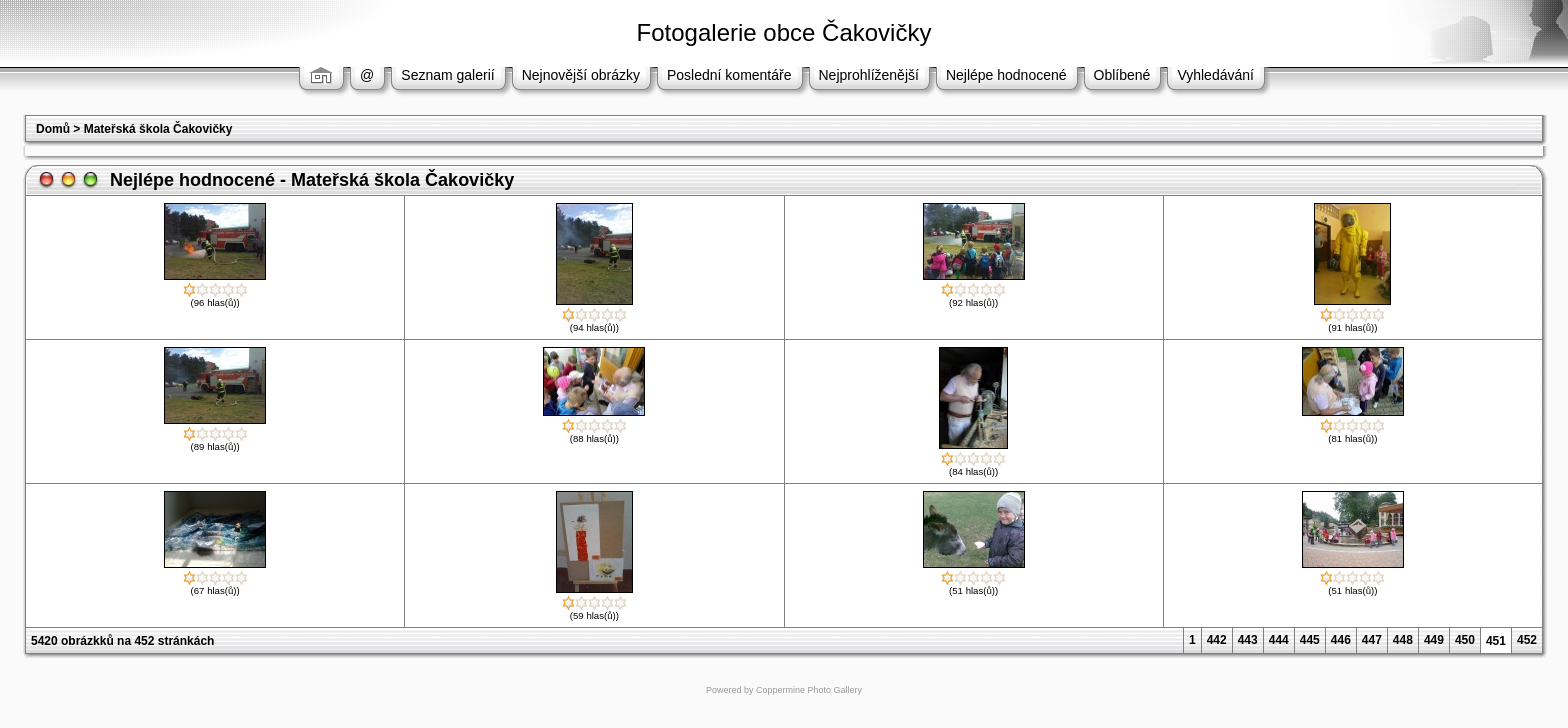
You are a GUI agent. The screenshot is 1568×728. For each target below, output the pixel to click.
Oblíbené (1122, 75)
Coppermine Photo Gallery (809, 690)
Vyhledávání (1215, 75)
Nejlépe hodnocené (1006, 75)
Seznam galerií (447, 75)
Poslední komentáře (729, 75)
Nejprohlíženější (869, 75)
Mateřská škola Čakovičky (158, 129)
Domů (53, 129)
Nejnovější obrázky (581, 75)
